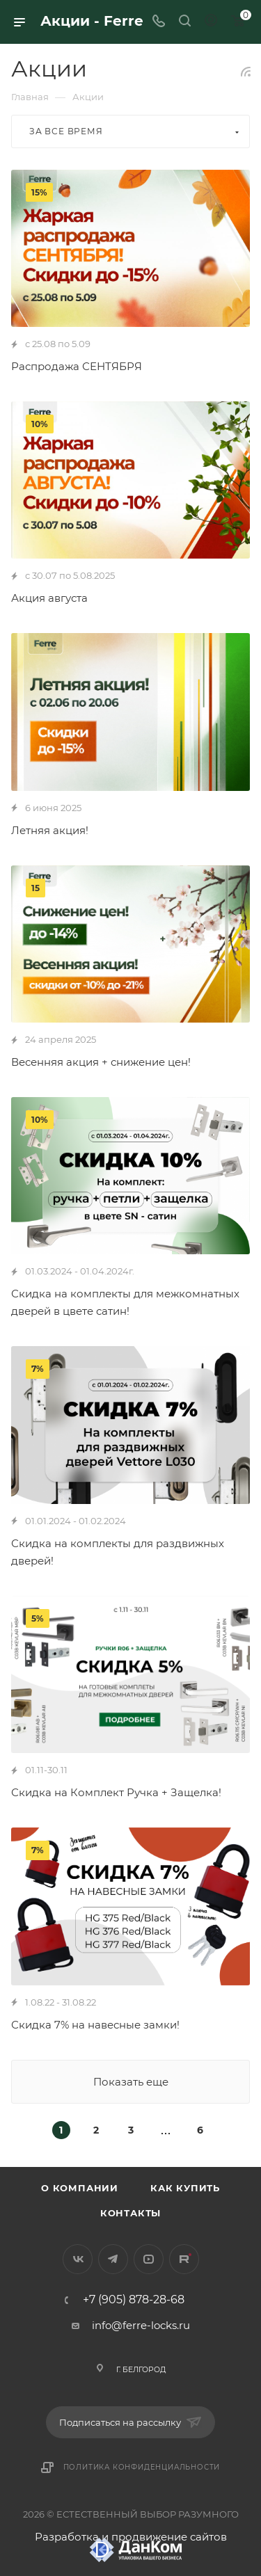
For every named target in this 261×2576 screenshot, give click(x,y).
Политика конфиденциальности (142, 2467)
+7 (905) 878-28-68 (133, 2299)
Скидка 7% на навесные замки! (95, 2024)
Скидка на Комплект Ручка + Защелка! (116, 1792)
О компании (79, 2187)
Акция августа (49, 598)
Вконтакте (78, 2259)
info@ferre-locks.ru (141, 2325)
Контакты (130, 2212)
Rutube (184, 2259)
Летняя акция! (49, 830)
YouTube (149, 2259)
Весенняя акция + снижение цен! (101, 1062)
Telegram (113, 2259)
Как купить (185, 2187)
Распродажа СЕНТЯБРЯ (76, 366)
